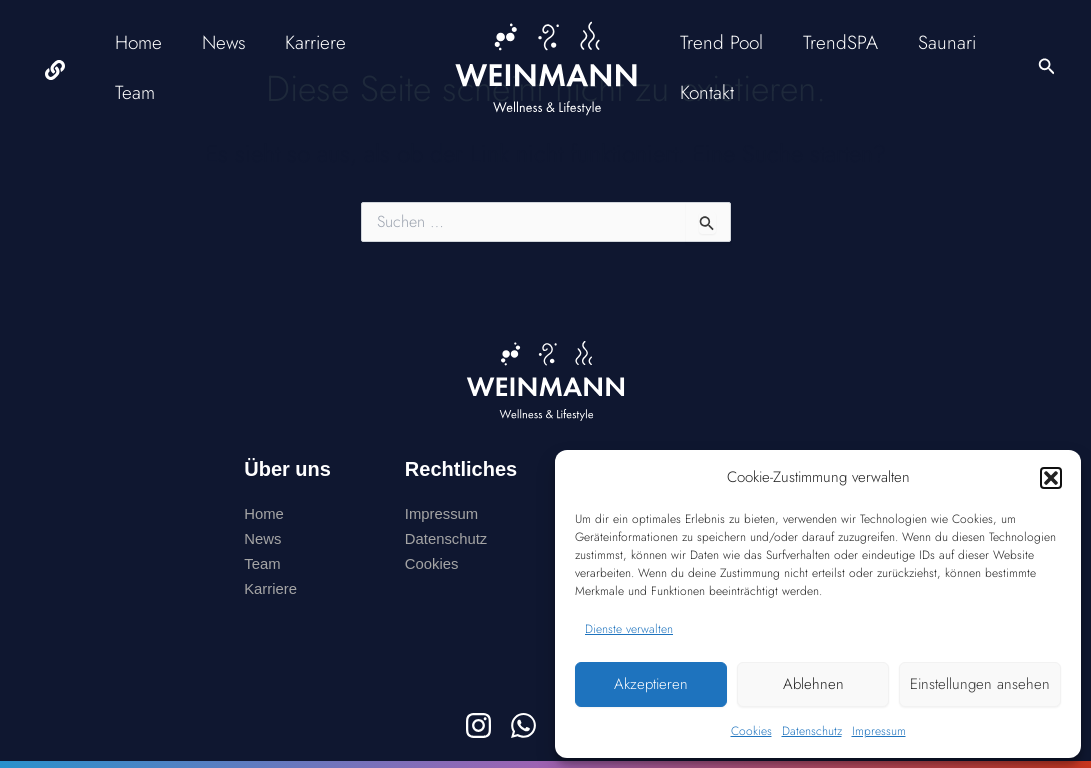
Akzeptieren (651, 684)
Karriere (312, 42)
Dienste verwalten (629, 629)
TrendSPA (838, 42)
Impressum (879, 731)
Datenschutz (812, 731)
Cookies (751, 731)
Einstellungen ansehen (980, 684)
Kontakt (707, 92)
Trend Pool (721, 42)
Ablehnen (813, 684)
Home (138, 42)
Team (135, 92)
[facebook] (55, 70)
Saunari (943, 42)
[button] (1051, 478)
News (222, 42)
